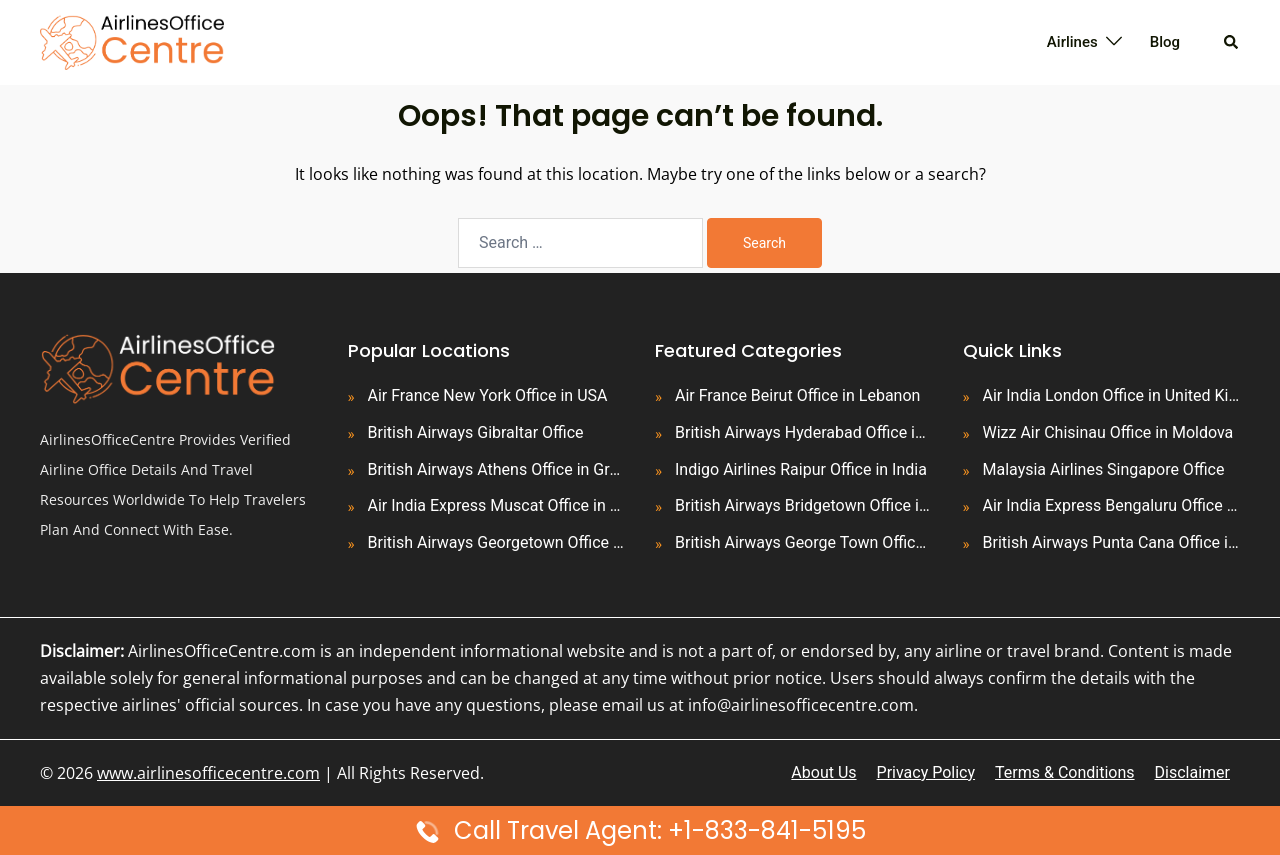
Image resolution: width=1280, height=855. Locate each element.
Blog (1165, 42)
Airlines (1072, 42)
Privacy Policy (926, 772)
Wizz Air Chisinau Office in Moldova (1108, 432)
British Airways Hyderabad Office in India (804, 432)
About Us (823, 772)
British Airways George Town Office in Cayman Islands (804, 542)
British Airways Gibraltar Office (476, 432)
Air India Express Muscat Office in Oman (497, 505)
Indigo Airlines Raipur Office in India (801, 469)
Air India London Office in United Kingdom (1112, 395)
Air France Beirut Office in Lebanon (797, 395)
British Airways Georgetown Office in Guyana (497, 542)
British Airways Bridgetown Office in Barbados (804, 505)
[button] (1232, 42)
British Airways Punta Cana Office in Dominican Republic (1112, 542)
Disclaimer (1192, 772)
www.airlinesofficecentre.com (208, 773)
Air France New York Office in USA (488, 395)
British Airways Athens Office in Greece (497, 469)
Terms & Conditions (1065, 772)
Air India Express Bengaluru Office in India (1112, 505)
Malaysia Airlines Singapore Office (1104, 469)
